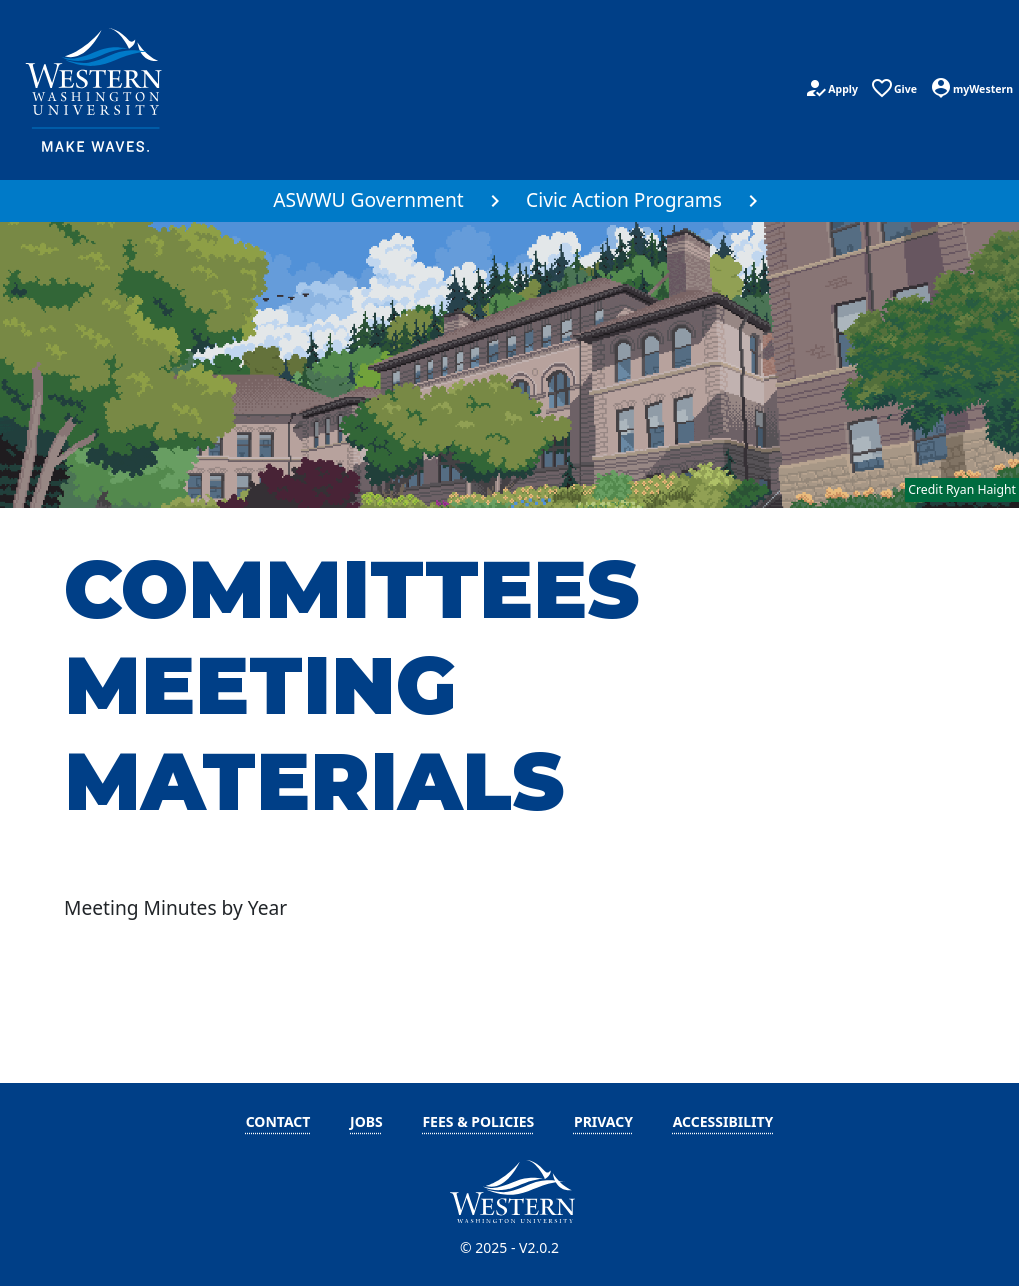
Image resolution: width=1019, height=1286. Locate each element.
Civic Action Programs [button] (624, 199)
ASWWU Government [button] (368, 199)
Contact (278, 1121)
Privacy (603, 1121)
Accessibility (723, 1121)
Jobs (366, 1121)
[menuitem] (380, 201)
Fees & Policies (478, 1121)
